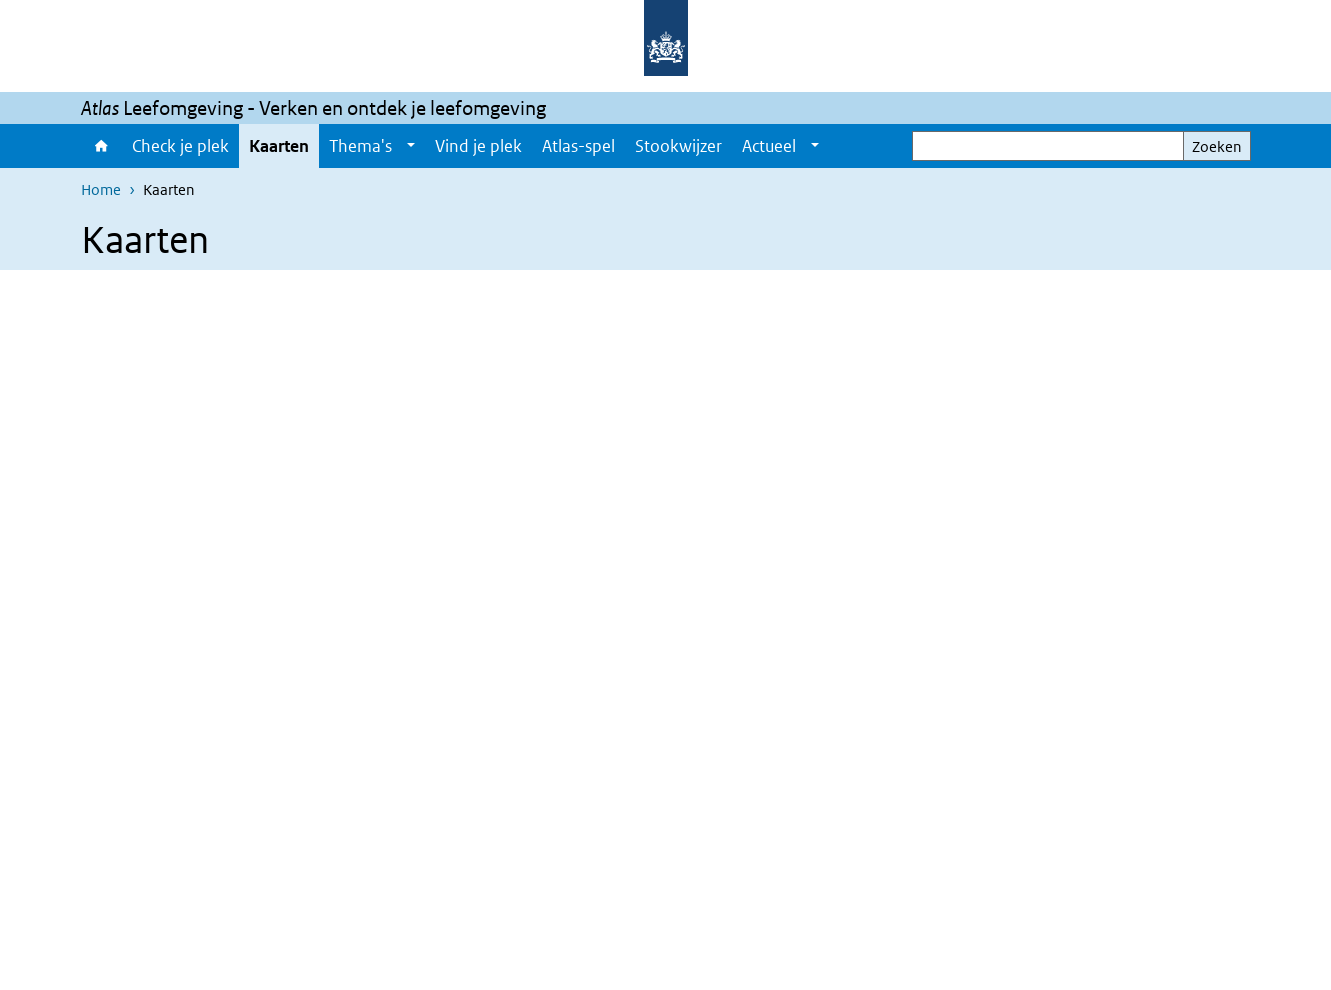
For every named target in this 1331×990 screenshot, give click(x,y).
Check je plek (180, 146)
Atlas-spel (578, 146)
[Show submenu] (411, 146)
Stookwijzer (678, 146)
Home (101, 146)
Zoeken (1217, 146)
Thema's (360, 146)
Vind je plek (478, 146)
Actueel (769, 146)
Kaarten (279, 146)
